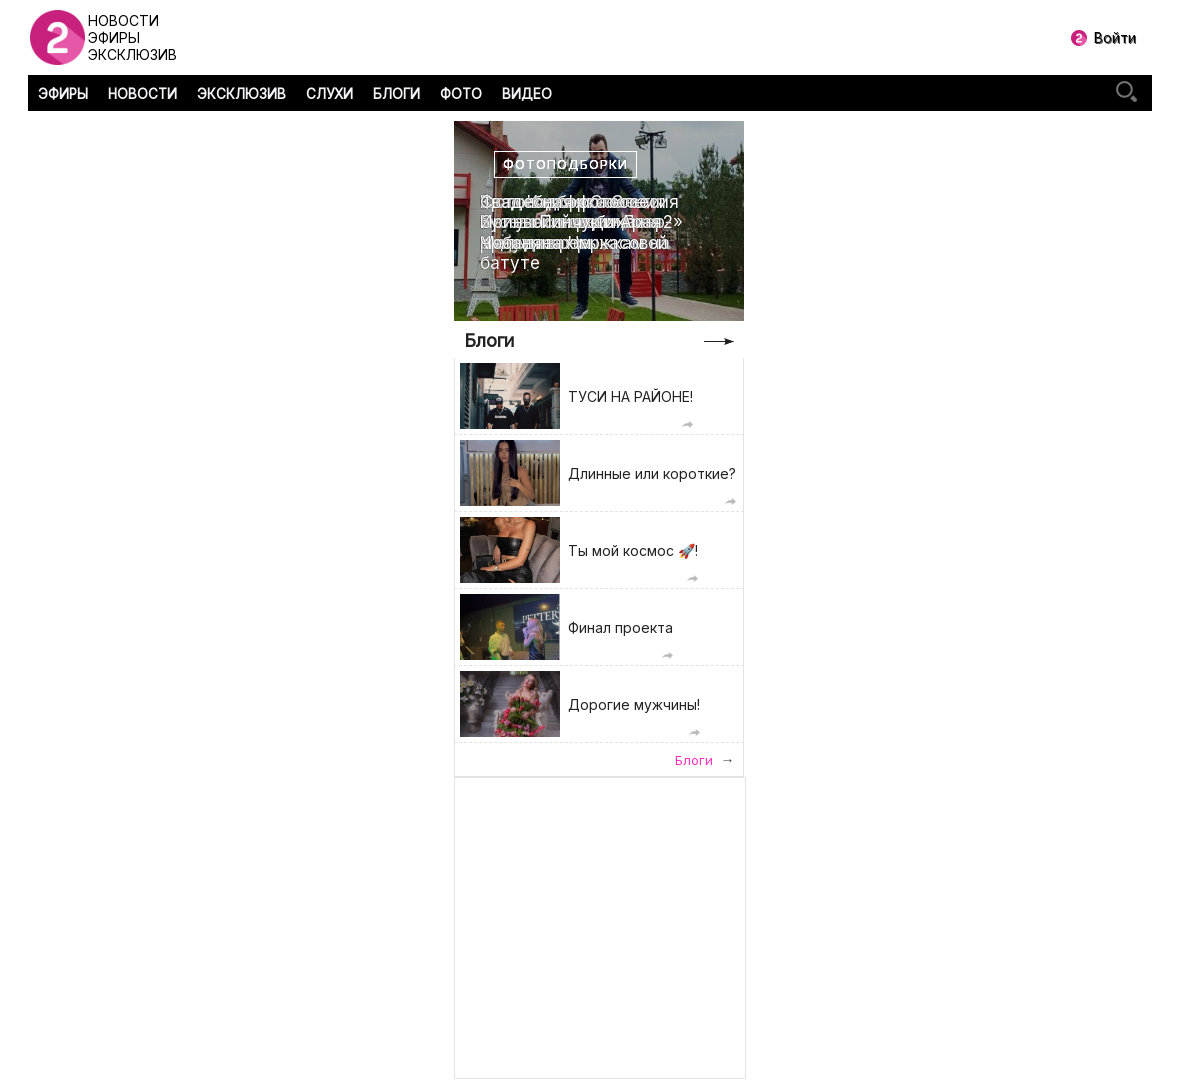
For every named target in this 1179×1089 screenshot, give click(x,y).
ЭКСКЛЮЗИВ (241, 94)
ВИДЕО (527, 94)
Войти (1115, 37)
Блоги (489, 340)
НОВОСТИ (142, 94)
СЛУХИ (329, 94)
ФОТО (461, 94)
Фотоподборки (565, 164)
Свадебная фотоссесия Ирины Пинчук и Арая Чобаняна (579, 222)
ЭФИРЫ (63, 94)
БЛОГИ (396, 94)
